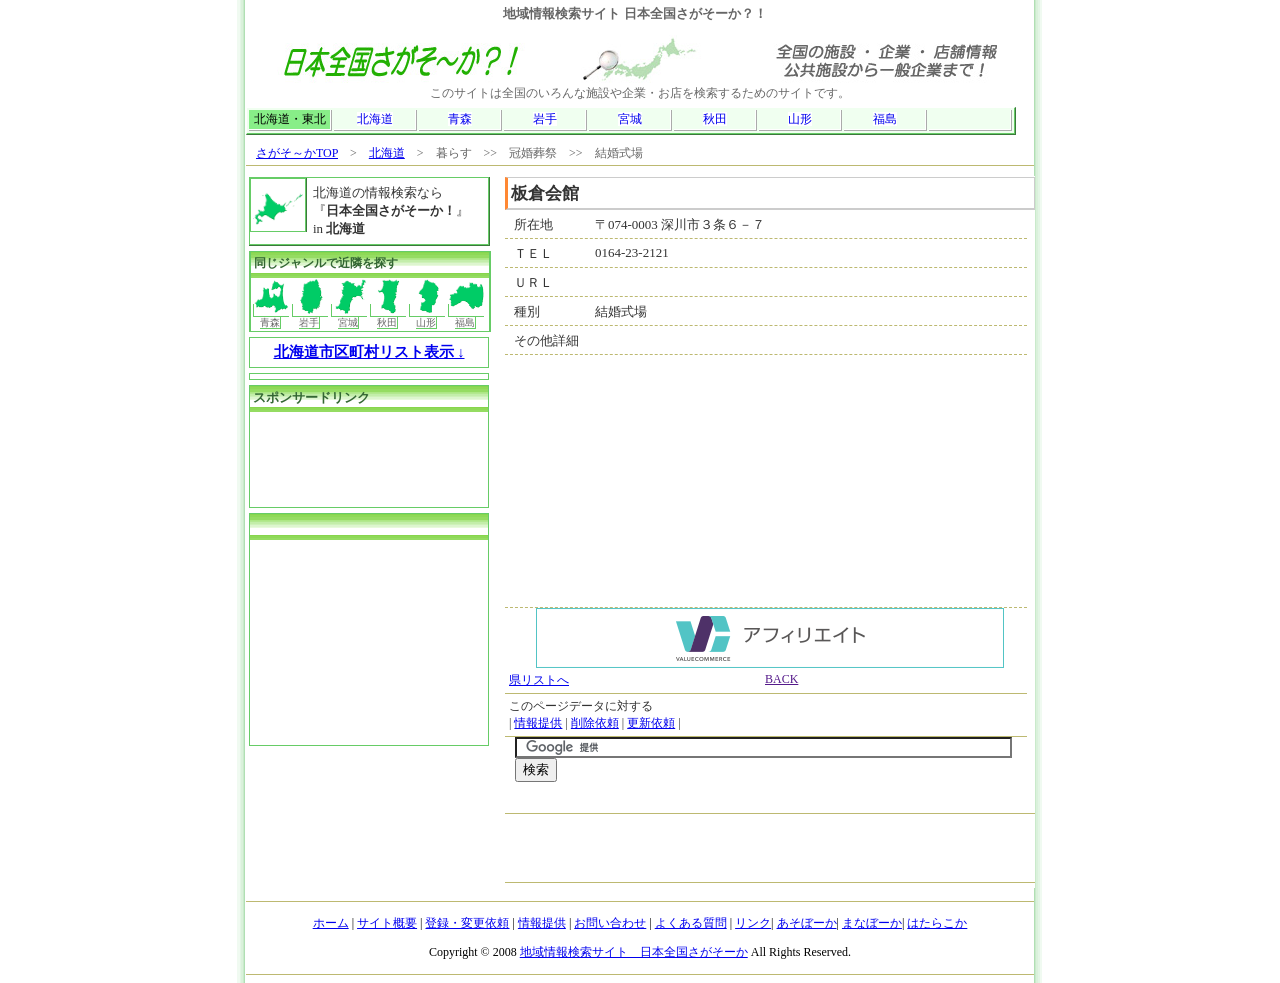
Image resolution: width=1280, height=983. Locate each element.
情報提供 (538, 723)
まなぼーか (872, 923)
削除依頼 (595, 723)
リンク (753, 923)
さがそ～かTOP (297, 153)
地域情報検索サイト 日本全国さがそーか (634, 952)
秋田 (715, 119)
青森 (460, 119)
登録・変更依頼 (467, 923)
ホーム (331, 923)
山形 (800, 119)
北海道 (375, 119)
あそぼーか (807, 923)
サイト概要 (387, 923)
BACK (781, 679)
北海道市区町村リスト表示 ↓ (369, 352)
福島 (885, 119)
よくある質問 (691, 923)
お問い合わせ (610, 923)
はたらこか (937, 923)
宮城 (630, 119)
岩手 (545, 119)
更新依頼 (651, 723)
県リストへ (539, 680)
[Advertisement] (749, 802)
